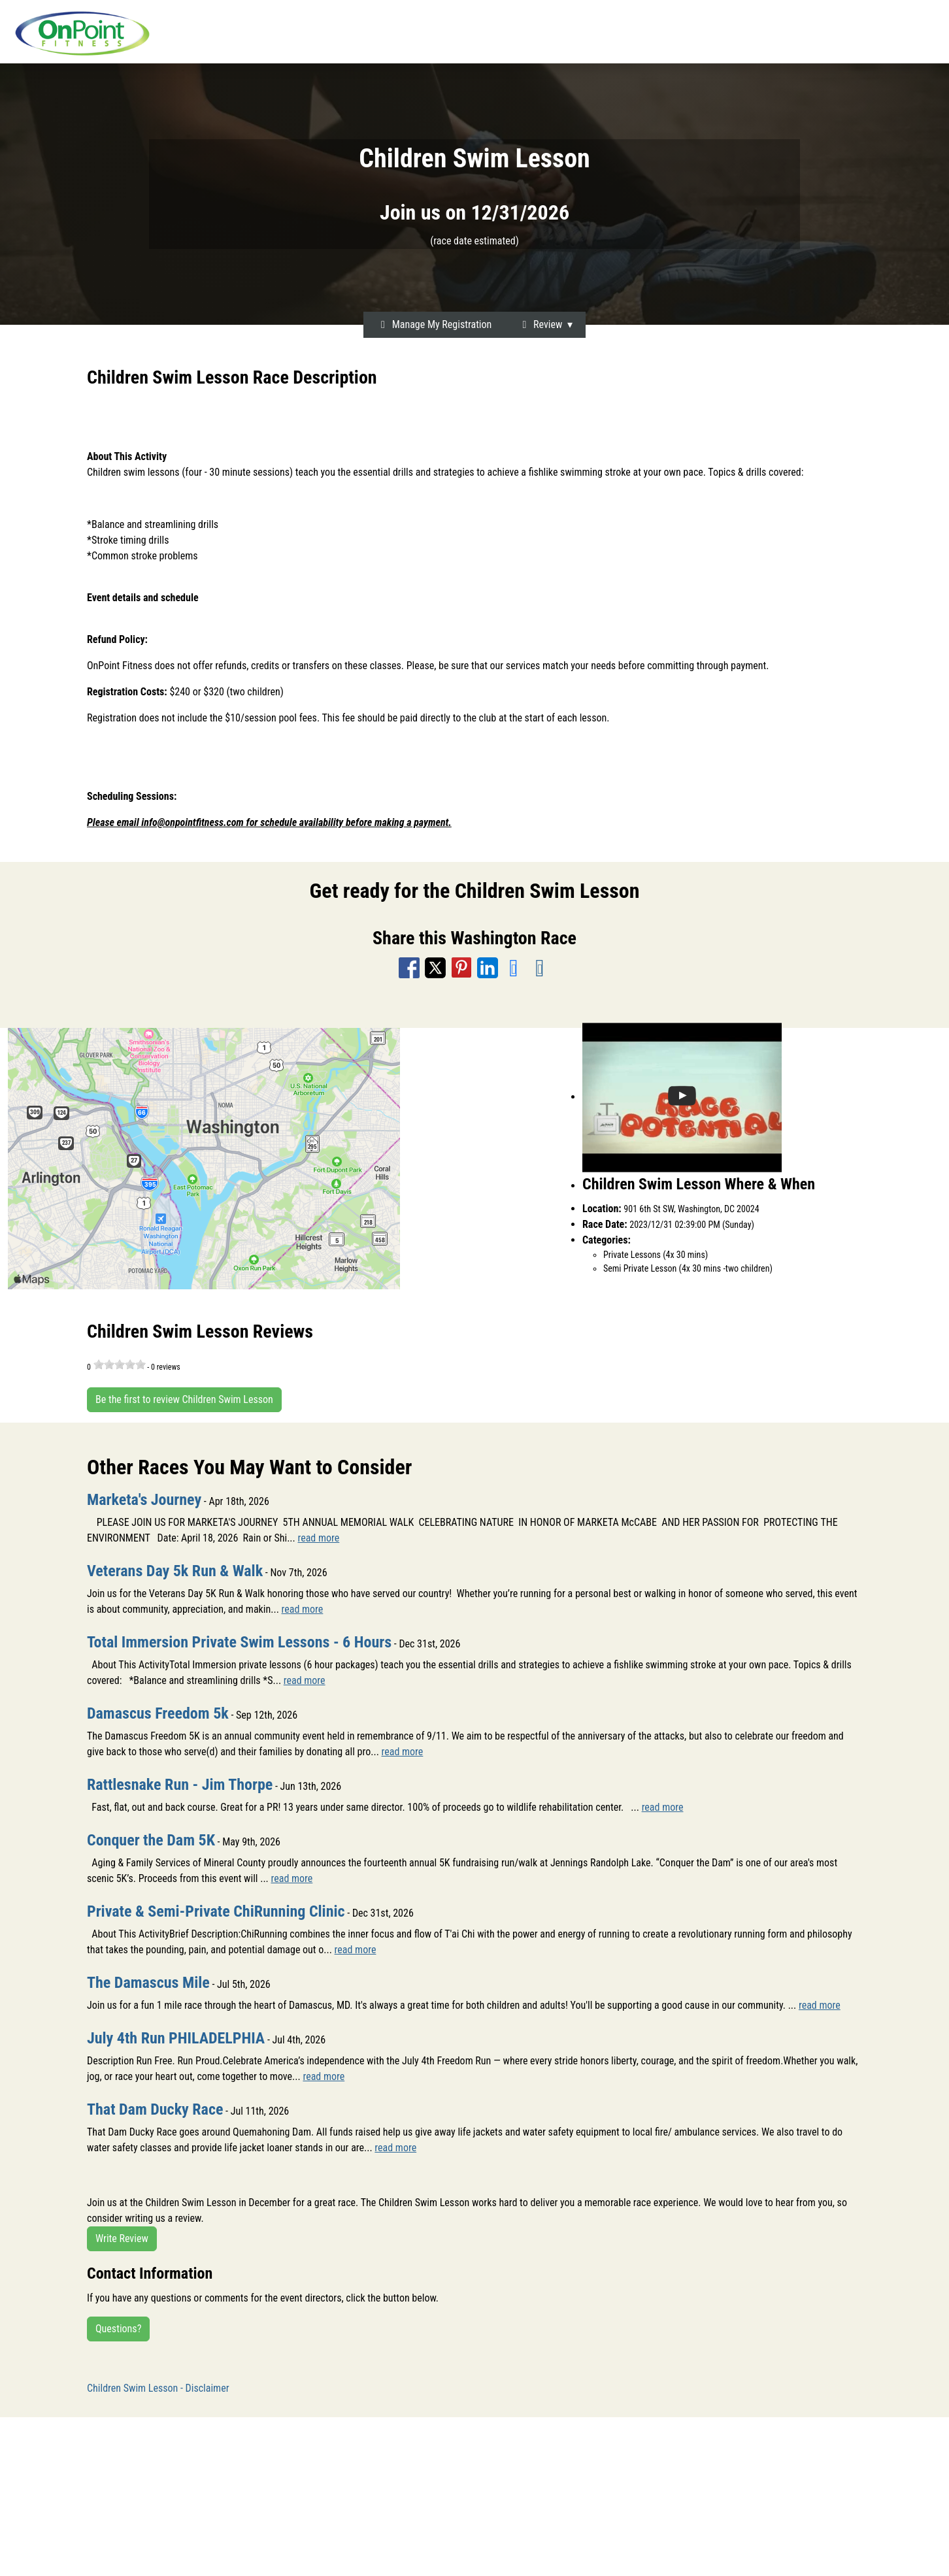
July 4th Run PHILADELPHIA (176, 2038)
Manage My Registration (433, 324)
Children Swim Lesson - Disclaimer (158, 2388)
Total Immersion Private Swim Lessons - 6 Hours (239, 1642)
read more (318, 1538)
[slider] (119, 1364)
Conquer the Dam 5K (151, 1840)
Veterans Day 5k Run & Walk (175, 1571)
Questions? (118, 2328)
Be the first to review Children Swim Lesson (184, 1399)
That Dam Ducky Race (155, 2109)
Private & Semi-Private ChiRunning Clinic (216, 1911)
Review (540, 324)
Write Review (121, 2238)
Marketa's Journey (144, 1500)
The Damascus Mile (148, 1982)
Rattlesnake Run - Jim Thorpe (180, 1784)
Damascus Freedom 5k (158, 1713)
